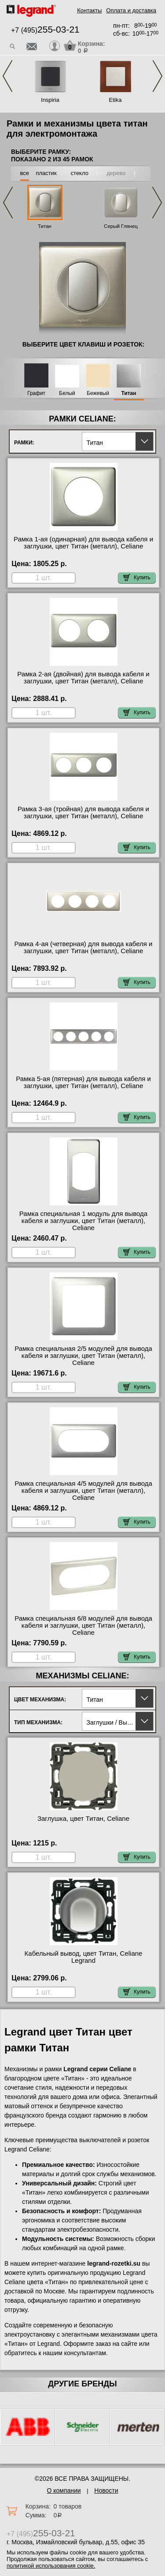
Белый (67, 393)
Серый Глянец (121, 226)
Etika (115, 100)
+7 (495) (45, 30)
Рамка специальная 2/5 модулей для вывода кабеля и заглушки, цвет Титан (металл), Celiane (83, 1355)
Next (157, 76)
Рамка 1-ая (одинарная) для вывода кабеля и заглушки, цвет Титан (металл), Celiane (83, 543)
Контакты (89, 10)
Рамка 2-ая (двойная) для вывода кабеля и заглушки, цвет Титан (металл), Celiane (83, 678)
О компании (64, 2490)
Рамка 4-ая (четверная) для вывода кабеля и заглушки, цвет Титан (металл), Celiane (84, 947)
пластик (46, 173)
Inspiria (50, 100)
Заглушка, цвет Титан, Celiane (83, 1818)
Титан (44, 226)
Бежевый (98, 393)
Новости (106, 2490)
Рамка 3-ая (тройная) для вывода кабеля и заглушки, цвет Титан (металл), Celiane (83, 812)
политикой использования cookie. (51, 2565)
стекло (79, 173)
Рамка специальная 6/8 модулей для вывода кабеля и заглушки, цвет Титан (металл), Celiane (83, 1625)
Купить (136, 577)
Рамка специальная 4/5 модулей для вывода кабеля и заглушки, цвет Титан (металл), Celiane (83, 1490)
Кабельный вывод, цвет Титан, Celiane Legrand (84, 1957)
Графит (36, 393)
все (24, 173)
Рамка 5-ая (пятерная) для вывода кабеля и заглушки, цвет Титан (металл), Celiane (83, 1082)
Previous (7, 76)
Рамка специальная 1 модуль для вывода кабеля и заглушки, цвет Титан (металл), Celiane (83, 1220)
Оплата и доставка (131, 10)
